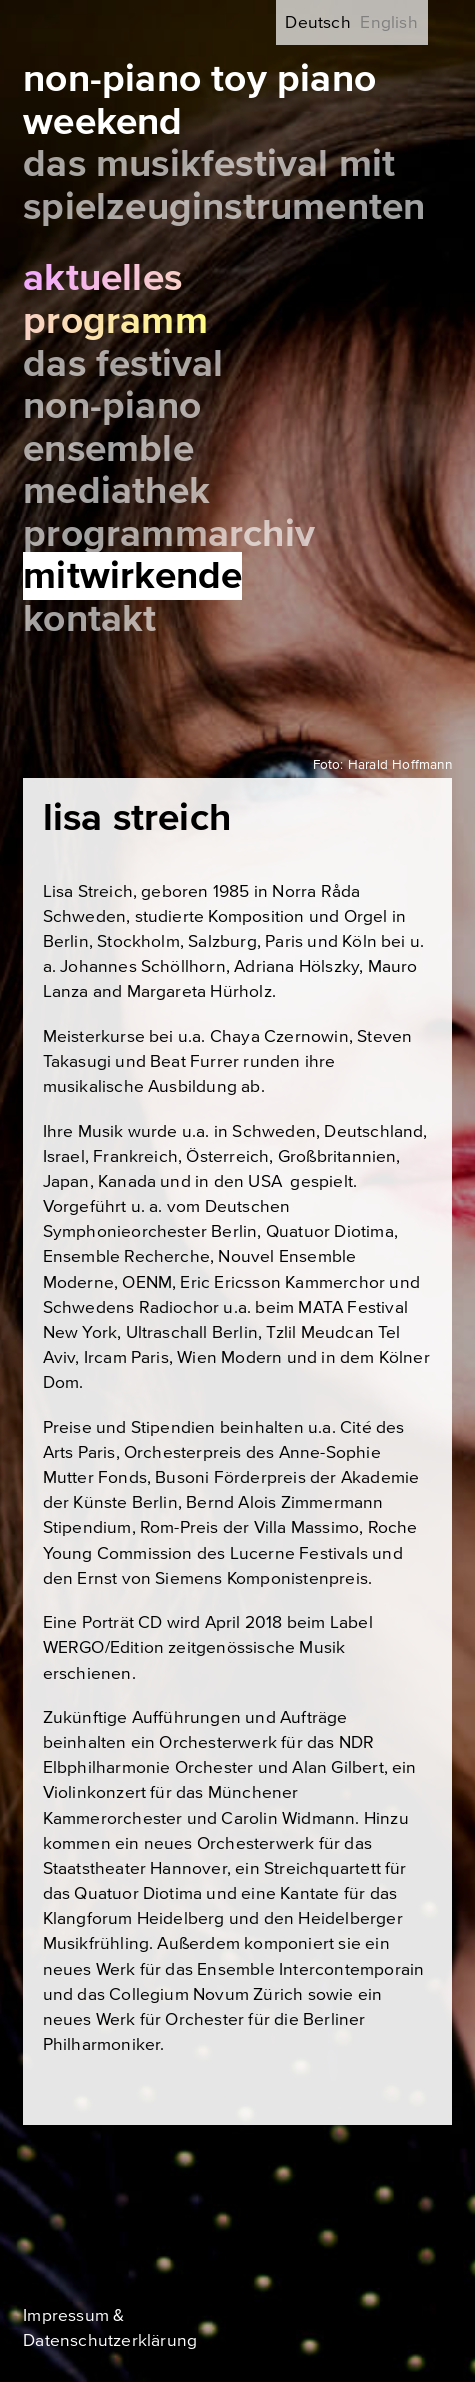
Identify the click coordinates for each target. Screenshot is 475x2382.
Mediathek (116, 491)
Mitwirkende (132, 576)
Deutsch (317, 22)
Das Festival (123, 364)
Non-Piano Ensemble (112, 427)
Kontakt (89, 619)
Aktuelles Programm (115, 299)
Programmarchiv (169, 534)
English (388, 22)
